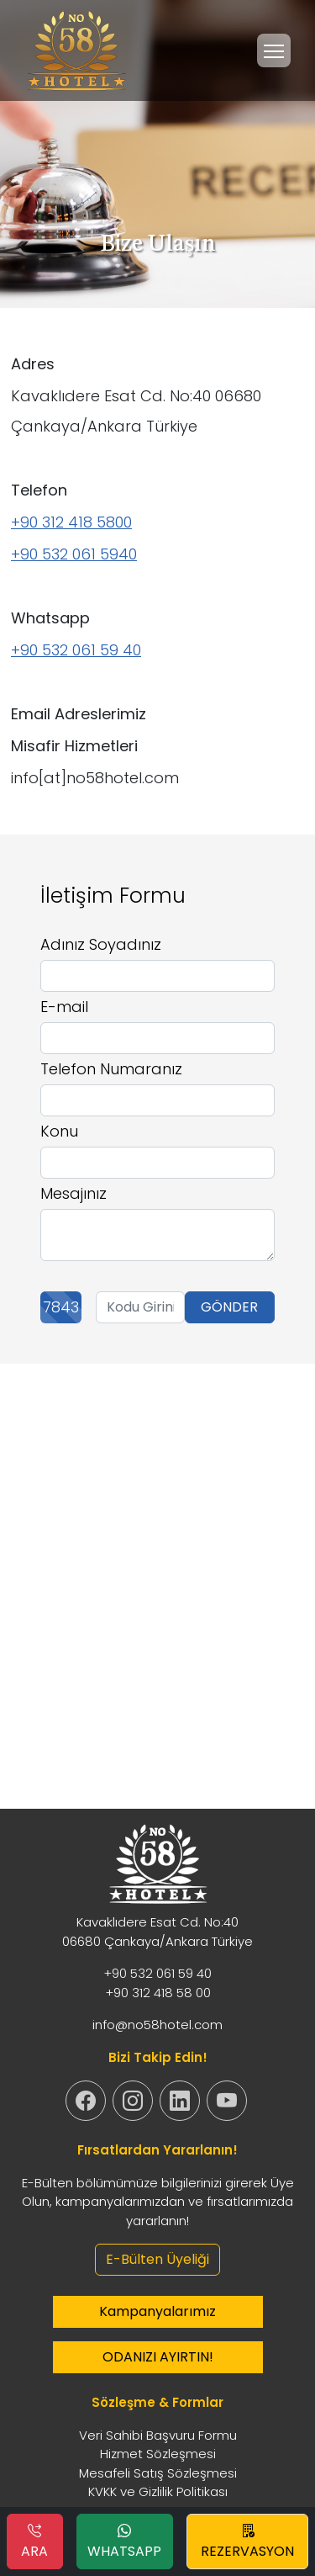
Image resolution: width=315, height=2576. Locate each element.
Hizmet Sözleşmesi (158, 2453)
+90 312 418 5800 (71, 522)
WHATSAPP (124, 2541)
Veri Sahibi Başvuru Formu (158, 2435)
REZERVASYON (247, 2541)
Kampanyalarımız (157, 2311)
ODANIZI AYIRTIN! (157, 2357)
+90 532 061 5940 (74, 553)
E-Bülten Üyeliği (157, 2259)
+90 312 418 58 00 (158, 1992)
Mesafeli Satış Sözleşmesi (158, 2473)
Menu (277, 43)
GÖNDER (229, 1307)
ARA (34, 2541)
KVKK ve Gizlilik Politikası (158, 2491)
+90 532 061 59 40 (76, 649)
